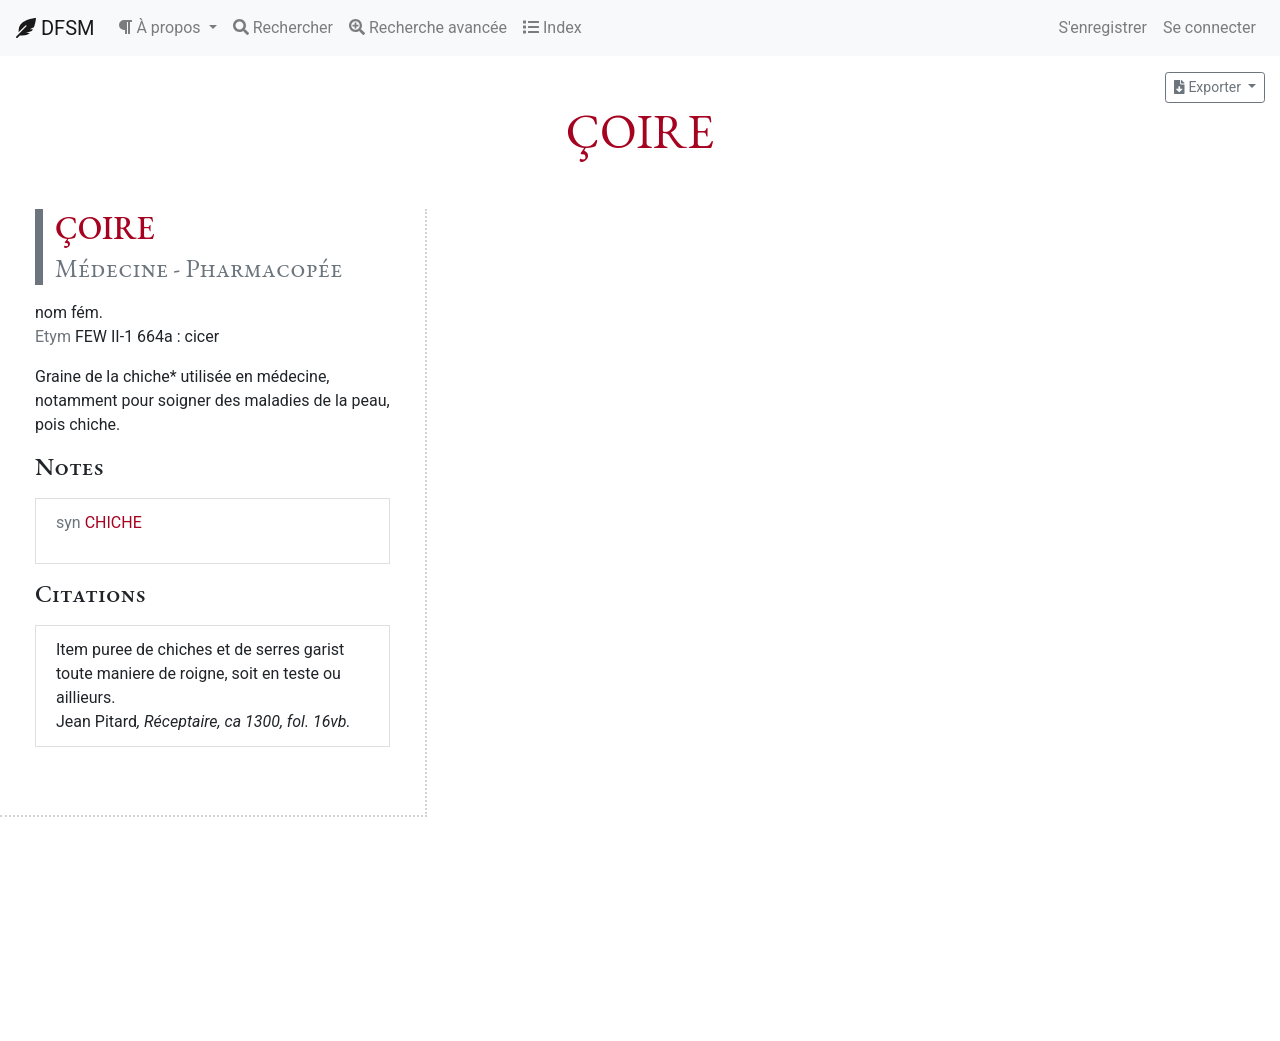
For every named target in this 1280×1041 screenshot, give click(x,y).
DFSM (55, 28)
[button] (167, 28)
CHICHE (113, 522)
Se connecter (1209, 27)
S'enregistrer (1102, 27)
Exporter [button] (1209, 87)
